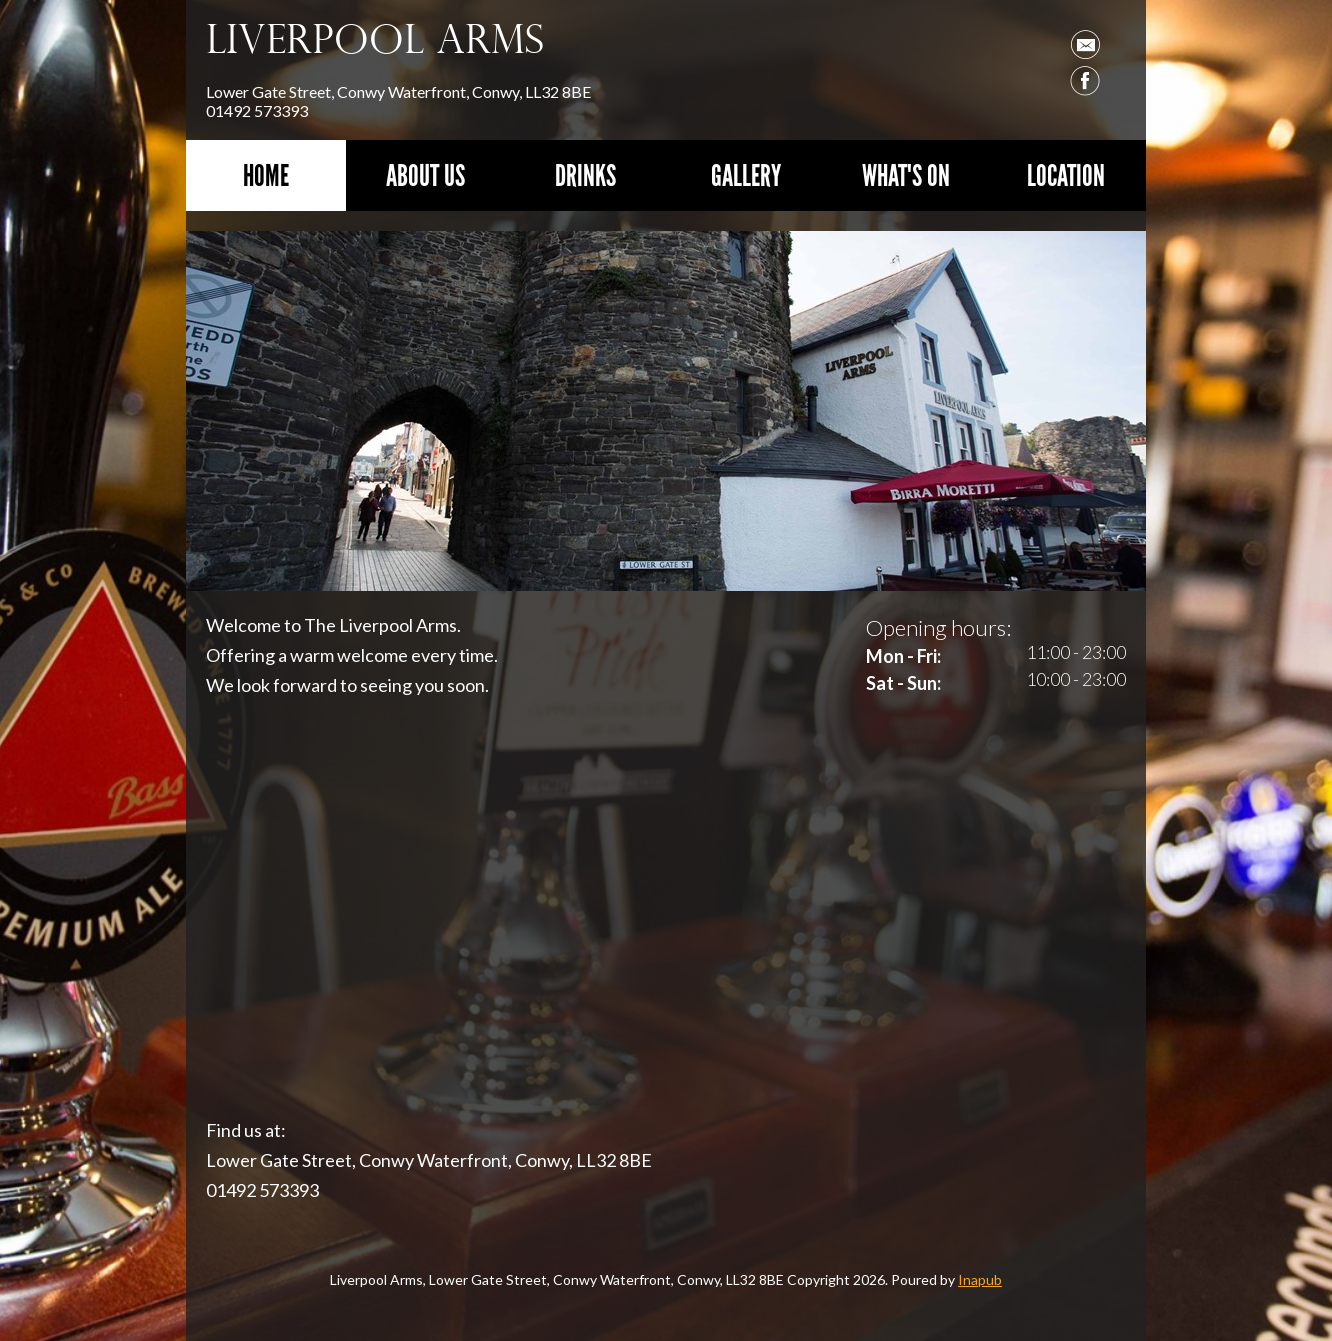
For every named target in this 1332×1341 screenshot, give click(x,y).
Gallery (746, 175)
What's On (906, 175)
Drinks (585, 175)
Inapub (980, 1279)
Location (1066, 175)
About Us (425, 175)
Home (266, 175)
